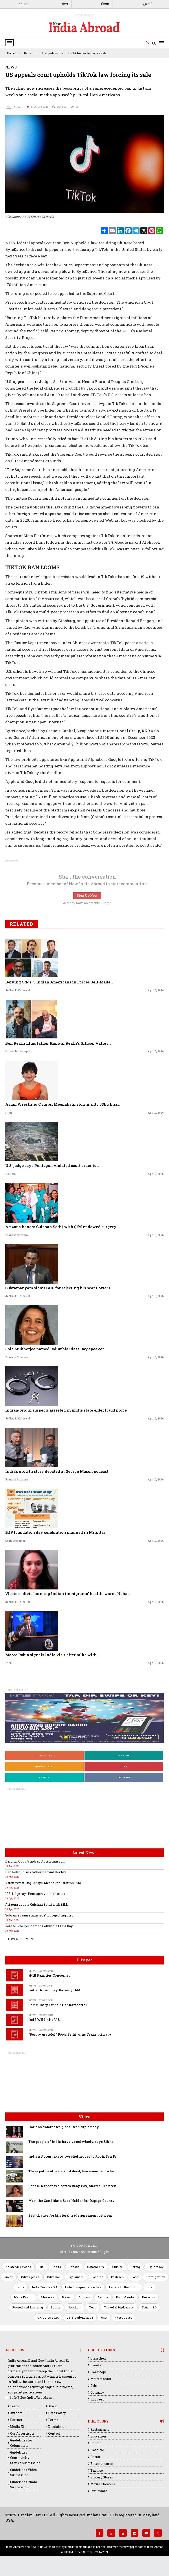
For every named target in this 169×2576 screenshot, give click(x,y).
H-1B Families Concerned (49, 1975)
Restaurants (99, 2429)
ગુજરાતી (147, 4)
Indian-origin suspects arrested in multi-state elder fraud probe (66, 1410)
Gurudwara (98, 2491)
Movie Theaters (102, 2484)
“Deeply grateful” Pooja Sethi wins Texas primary (69, 2034)
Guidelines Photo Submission (23, 2484)
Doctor (95, 2457)
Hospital (97, 2450)
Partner (16, 2420)
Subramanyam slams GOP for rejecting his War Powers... (59, 1287)
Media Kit (18, 2426)
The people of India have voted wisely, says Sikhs (71, 2142)
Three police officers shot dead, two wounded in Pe (71, 2171)
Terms (53, 2420)
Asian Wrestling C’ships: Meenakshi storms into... (44, 1883)
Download (46, 1970)
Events (44, 1777)
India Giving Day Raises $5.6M (54, 1990)
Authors (16, 2413)
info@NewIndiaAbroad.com (32, 2397)
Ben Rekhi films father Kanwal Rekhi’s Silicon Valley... (58, 1043)
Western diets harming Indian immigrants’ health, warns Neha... (67, 1593)
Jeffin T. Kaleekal (17, 990)
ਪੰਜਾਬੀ (105, 4)
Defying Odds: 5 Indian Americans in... (35, 1861)
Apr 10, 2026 (156, 990)
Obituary (124, 1777)
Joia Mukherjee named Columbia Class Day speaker (54, 1348)
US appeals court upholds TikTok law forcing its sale (73, 53)
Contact (54, 2433)
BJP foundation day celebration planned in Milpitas (55, 1532)
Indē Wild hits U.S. (44, 2020)
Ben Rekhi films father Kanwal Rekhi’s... (36, 1872)
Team (14, 2406)
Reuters (13, 107)
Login (107, 903)
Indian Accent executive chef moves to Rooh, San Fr (72, 2156)
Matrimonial (44, 1766)
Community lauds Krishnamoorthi (57, 2005)
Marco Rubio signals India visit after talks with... (52, 1654)
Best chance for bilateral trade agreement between (70, 2215)
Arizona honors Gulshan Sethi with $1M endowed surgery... (62, 1226)
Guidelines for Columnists (21, 2443)
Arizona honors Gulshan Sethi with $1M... (37, 1904)
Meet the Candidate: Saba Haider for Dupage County (71, 2201)
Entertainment (102, 2463)
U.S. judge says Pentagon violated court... (36, 1894)
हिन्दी (65, 4)
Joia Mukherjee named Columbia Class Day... (39, 1926)
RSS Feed (97, 2399)
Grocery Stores (101, 2477)
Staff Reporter (15, 1540)
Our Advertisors (22, 2433)
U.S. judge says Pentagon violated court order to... (52, 1165)
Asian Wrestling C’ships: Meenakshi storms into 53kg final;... (63, 1104)
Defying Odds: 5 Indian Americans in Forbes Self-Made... (59, 982)
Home (13, 53)
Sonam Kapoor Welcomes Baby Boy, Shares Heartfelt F (73, 2186)
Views (32, 1970)
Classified (124, 1755)
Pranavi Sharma (16, 1235)
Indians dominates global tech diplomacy (63, 2127)
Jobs (123, 1766)
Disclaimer (57, 2426)
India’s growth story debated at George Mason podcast (56, 1471)
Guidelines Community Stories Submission (25, 2457)
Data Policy (57, 2413)
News (30, 53)
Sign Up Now (87, 895)
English (23, 4)
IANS (9, 1112)
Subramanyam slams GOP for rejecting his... (39, 1915)
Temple (96, 2470)
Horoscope (98, 2372)
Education (98, 2436)
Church (96, 2443)
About (52, 2406)
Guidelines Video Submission (23, 2472)
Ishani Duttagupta (18, 1051)
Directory (44, 1755)
